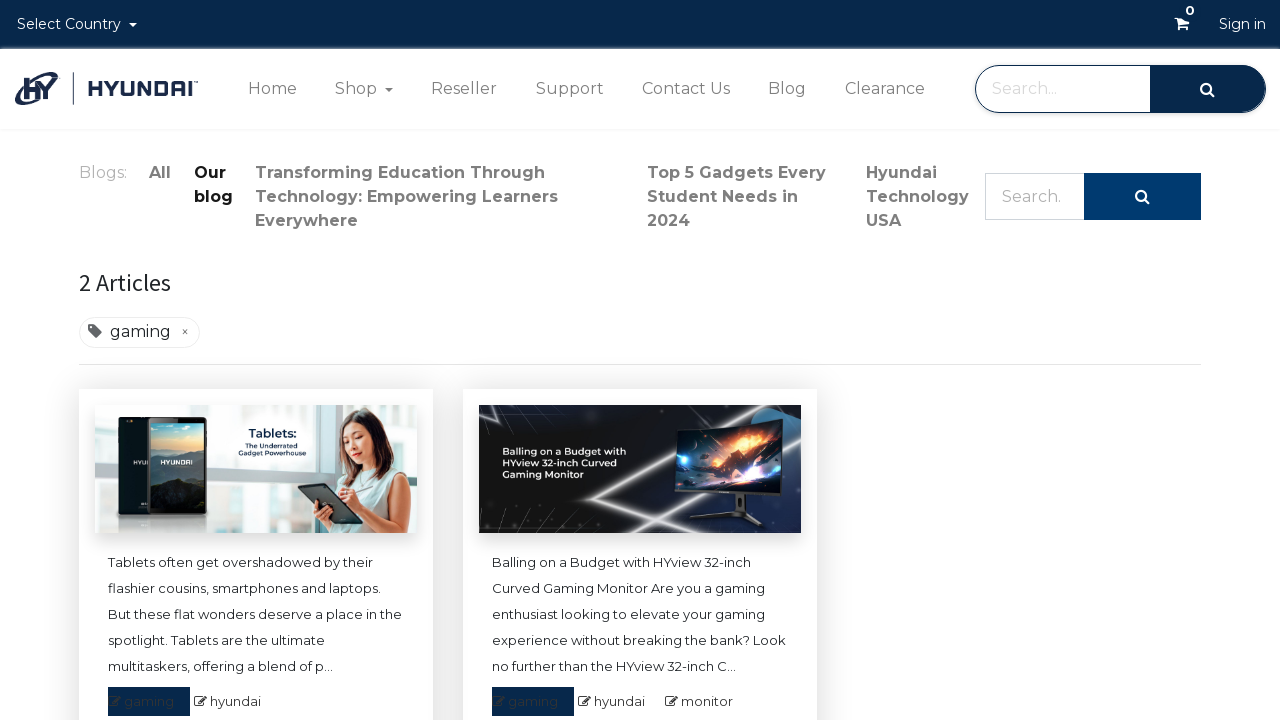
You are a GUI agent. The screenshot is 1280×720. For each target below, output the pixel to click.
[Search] (1207, 88)
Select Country (71, 24)
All (160, 172)
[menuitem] (271, 89)
